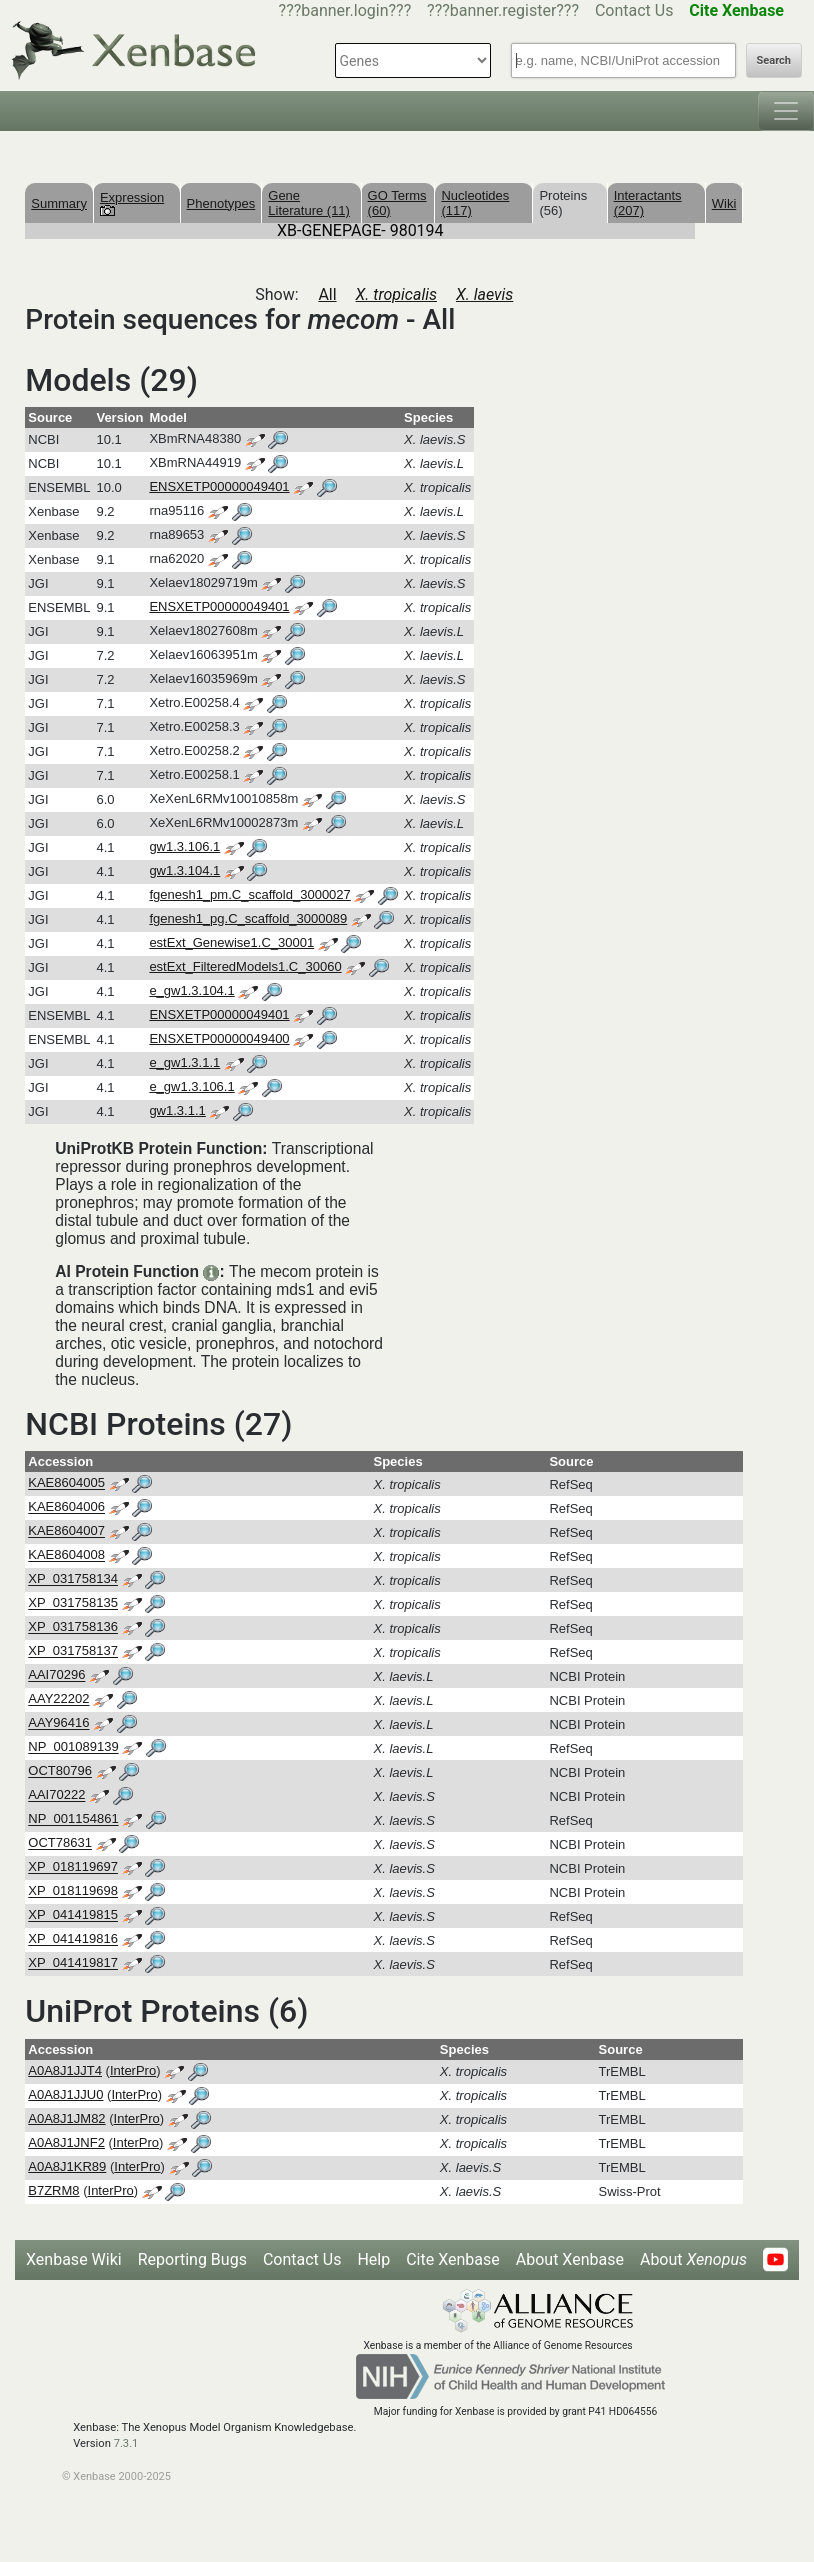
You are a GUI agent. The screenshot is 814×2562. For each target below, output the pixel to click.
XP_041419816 (73, 1939)
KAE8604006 (66, 1507)
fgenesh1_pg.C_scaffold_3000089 (248, 918)
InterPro (133, 2070)
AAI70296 (56, 1675)
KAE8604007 (66, 1531)
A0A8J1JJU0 (65, 2094)
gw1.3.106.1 (184, 846)
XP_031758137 (73, 1651)
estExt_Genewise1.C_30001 (231, 942)
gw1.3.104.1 (184, 870)
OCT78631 (60, 1843)
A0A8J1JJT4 (65, 2070)
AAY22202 (58, 1699)
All (327, 294)
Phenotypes (221, 203)
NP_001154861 (73, 1819)
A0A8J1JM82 (66, 2118)
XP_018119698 (73, 1891)
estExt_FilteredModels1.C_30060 (245, 966)
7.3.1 (126, 2443)
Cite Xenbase (453, 2259)
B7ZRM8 (53, 2190)
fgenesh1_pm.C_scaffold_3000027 (249, 894)
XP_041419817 (73, 1963)
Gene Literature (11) (309, 203)
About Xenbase (570, 2259)
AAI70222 (56, 1795)
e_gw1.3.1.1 (184, 1062)
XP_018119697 (73, 1867)
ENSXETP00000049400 (219, 1038)
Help (373, 2259)
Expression (132, 203)
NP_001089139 (73, 1747)
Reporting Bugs (192, 2259)
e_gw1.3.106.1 (191, 1086)
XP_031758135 (73, 1603)
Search (774, 60)
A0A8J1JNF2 (66, 2142)
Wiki (724, 203)
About (693, 2259)
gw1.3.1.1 (177, 1110)
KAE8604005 (66, 1483)
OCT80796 (60, 1771)
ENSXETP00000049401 (219, 486)
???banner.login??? (345, 10)
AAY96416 (58, 1723)
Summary (59, 203)
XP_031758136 (73, 1627)
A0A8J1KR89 (67, 2166)
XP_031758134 (73, 1579)
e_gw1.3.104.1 (191, 990)
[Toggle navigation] (786, 111)
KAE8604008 (66, 1555)
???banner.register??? (503, 10)
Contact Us (634, 10)
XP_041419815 (73, 1915)
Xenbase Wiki (74, 2259)
